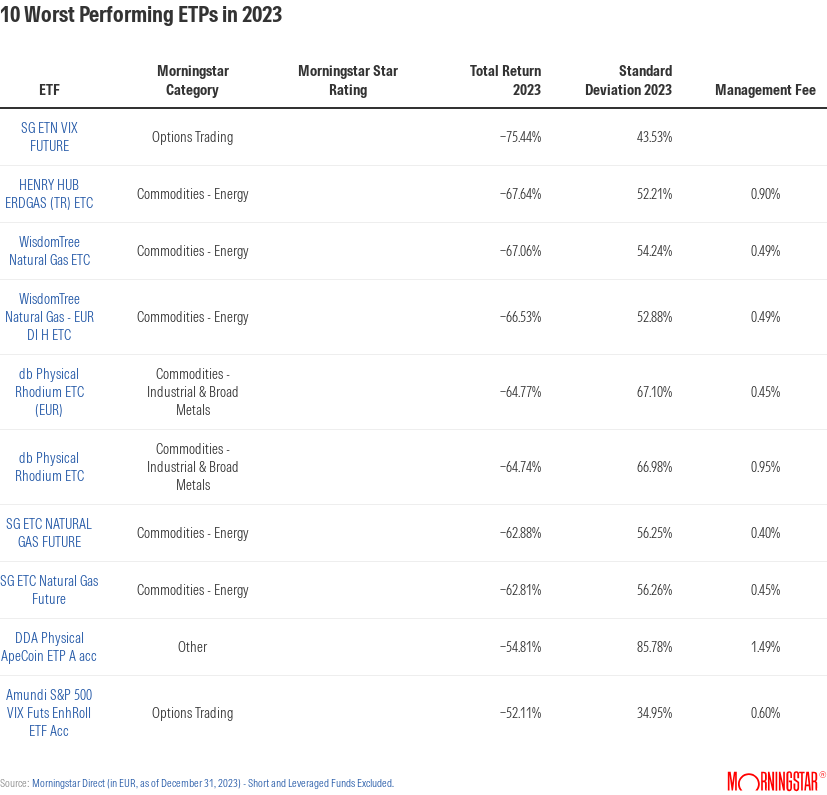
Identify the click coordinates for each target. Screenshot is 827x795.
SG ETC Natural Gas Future (49, 590)
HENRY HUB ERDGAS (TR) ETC (49, 194)
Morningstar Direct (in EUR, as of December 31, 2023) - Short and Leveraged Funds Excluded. (213, 783)
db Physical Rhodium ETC (49, 467)
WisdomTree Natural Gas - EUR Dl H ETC (49, 317)
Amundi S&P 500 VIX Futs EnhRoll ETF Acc (49, 713)
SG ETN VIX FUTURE (49, 137)
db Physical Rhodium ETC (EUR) (49, 392)
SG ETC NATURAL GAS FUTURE (49, 533)
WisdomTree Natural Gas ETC (49, 251)
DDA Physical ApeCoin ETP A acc (49, 647)
